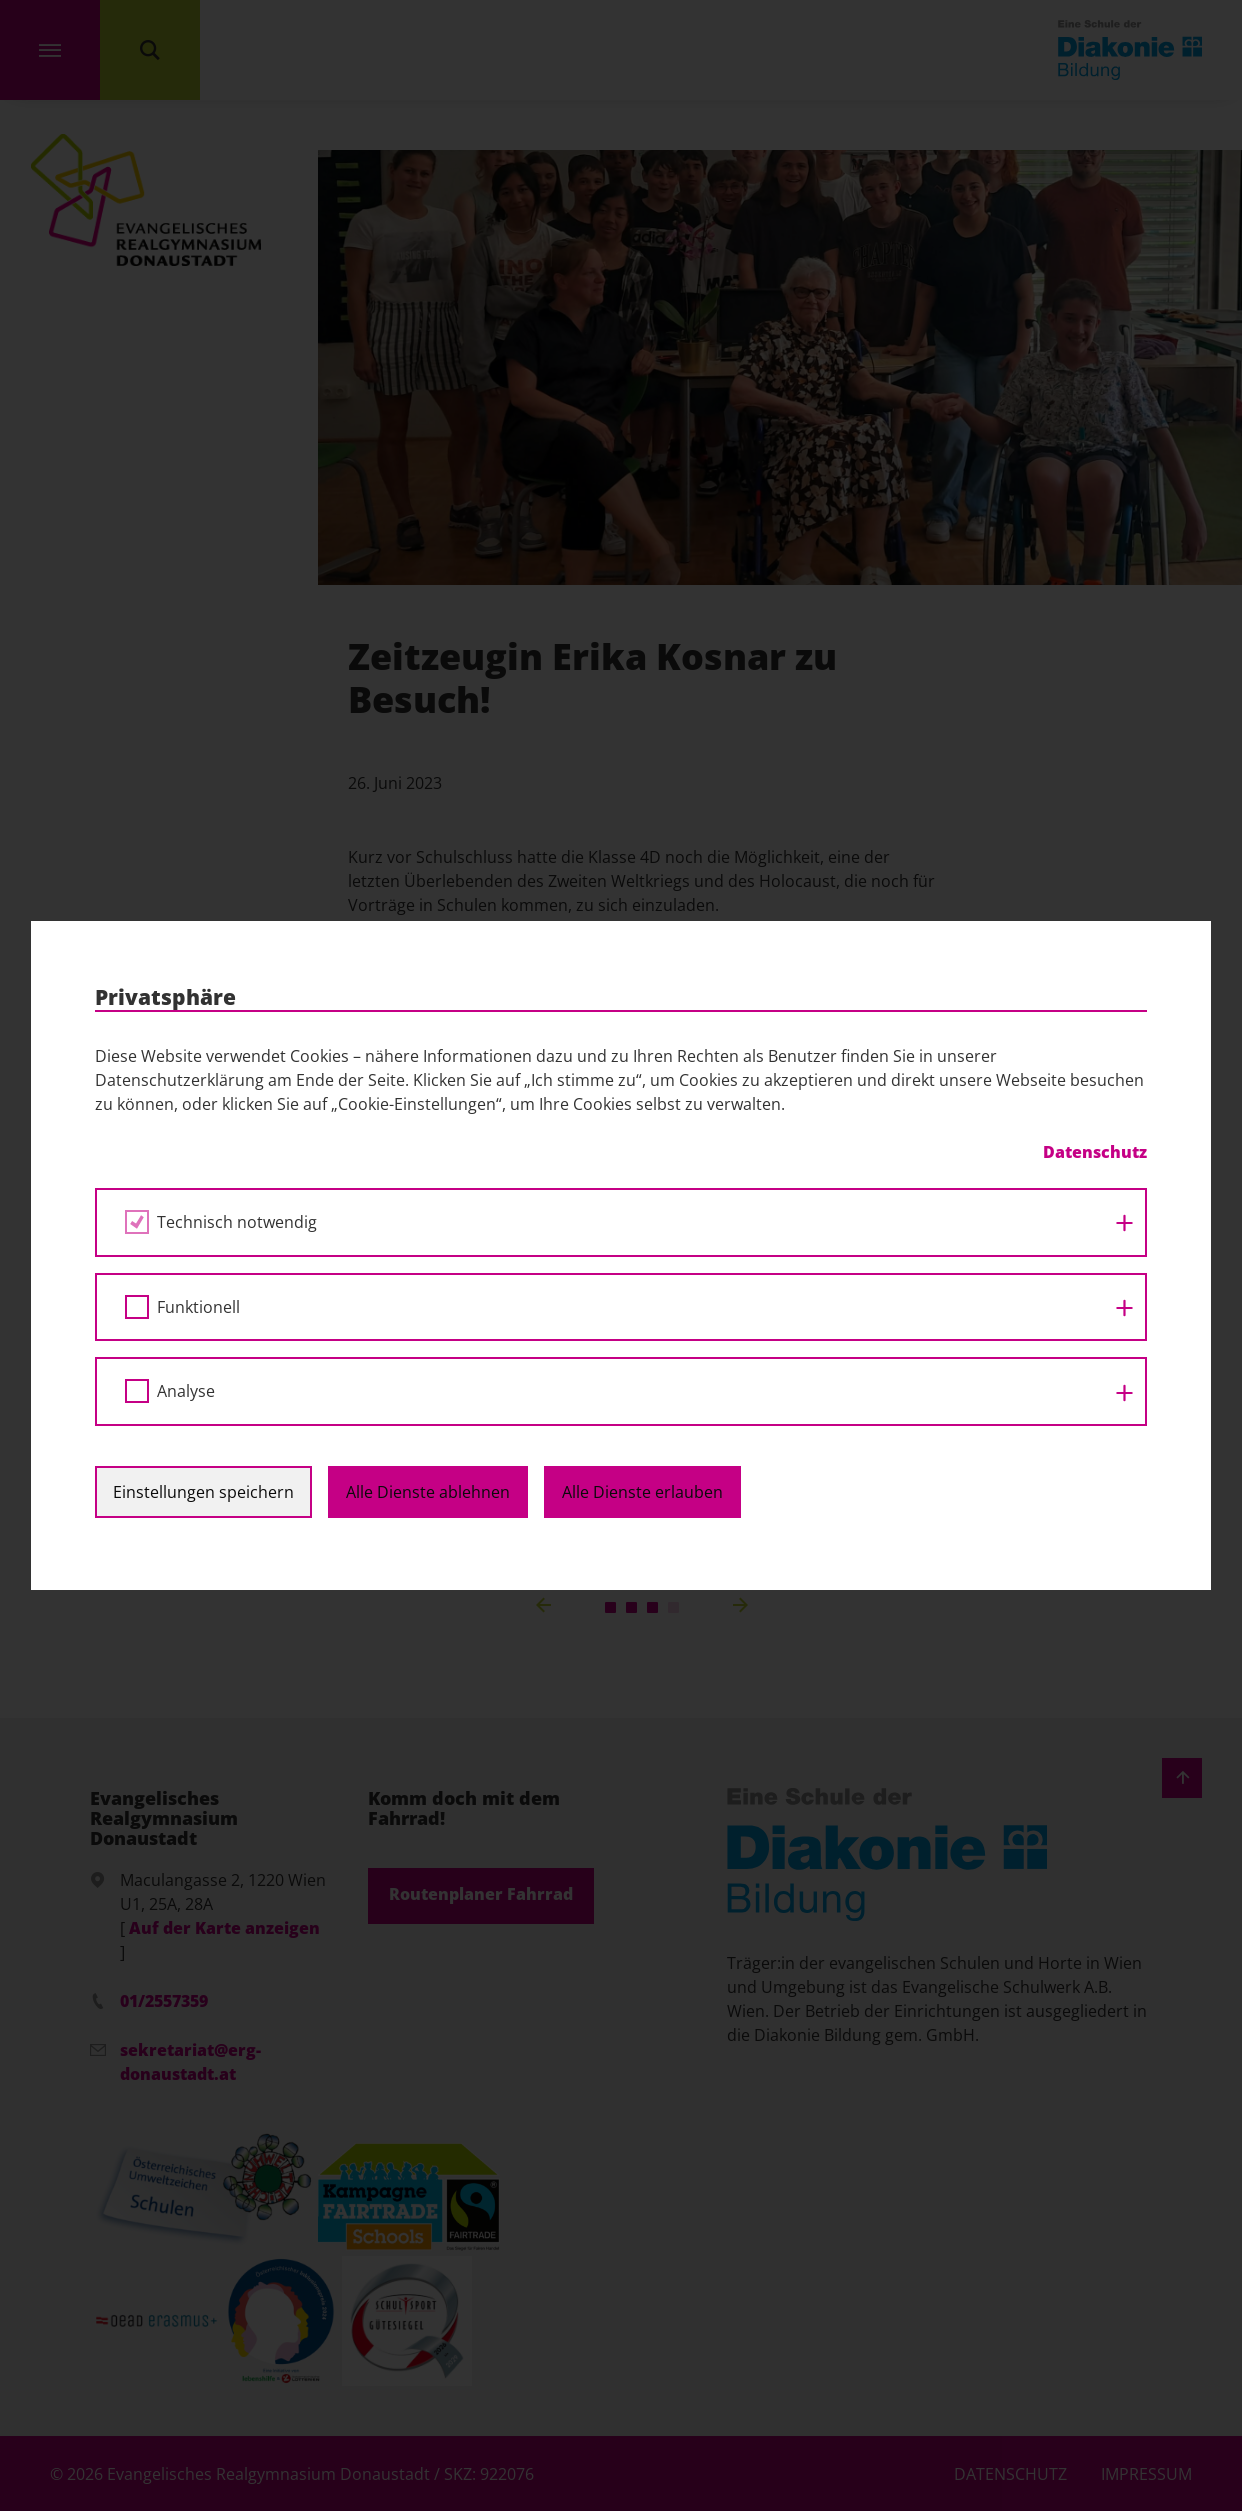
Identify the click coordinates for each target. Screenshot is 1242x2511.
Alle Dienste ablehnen (428, 1492)
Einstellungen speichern (203, 1492)
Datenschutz (1095, 1152)
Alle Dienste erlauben (642, 1492)
